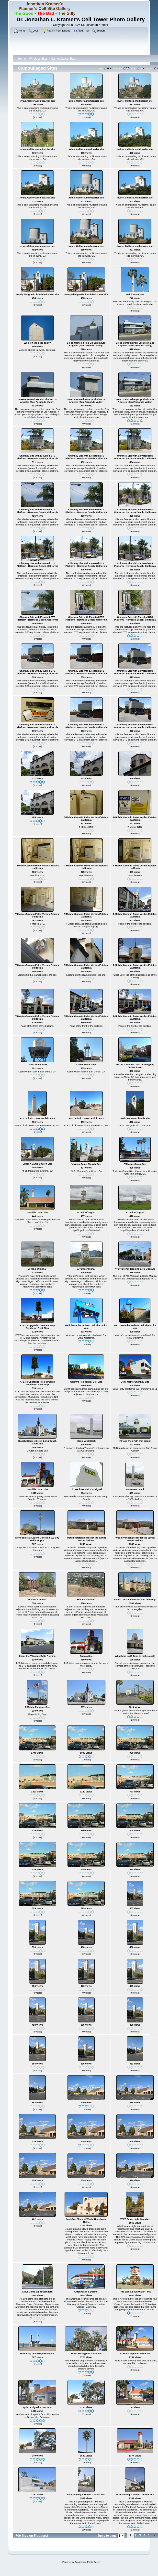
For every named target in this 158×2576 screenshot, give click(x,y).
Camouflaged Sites (63, 58)
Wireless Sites (38, 58)
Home (22, 58)
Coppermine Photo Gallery (88, 2562)
